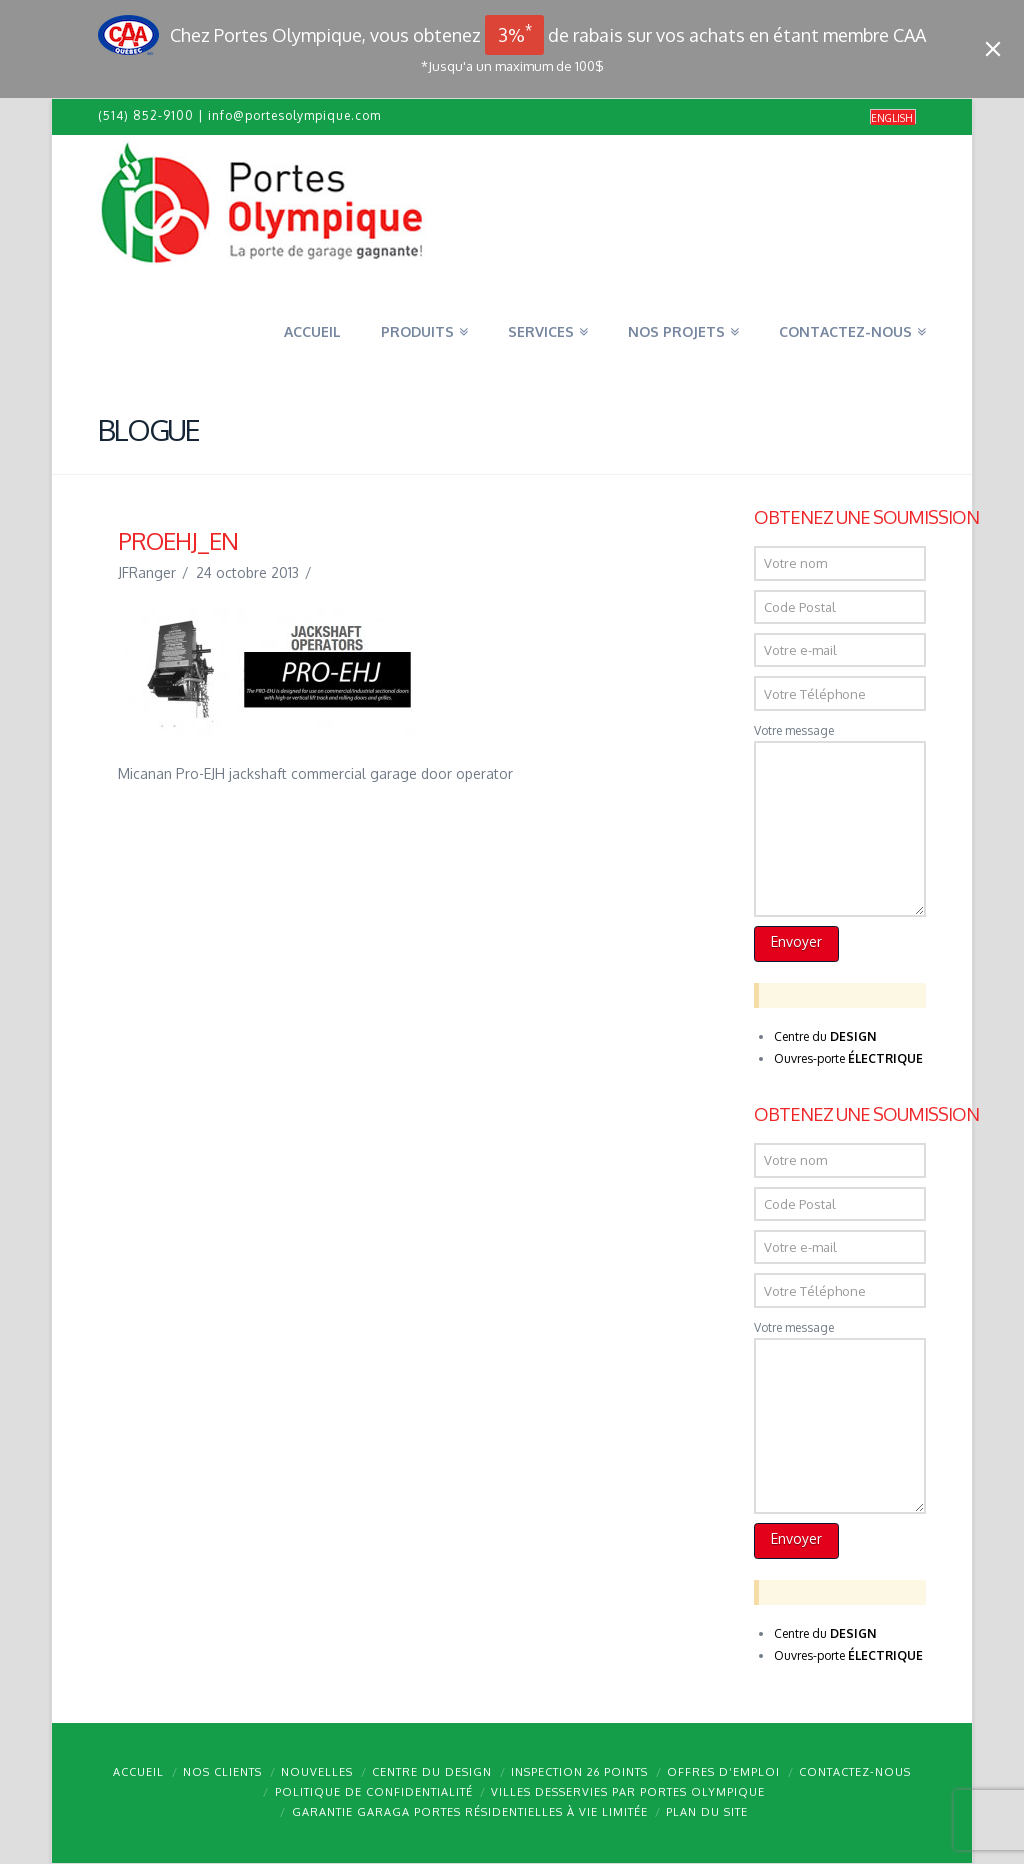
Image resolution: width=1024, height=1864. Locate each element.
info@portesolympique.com (294, 115)
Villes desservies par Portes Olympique (628, 1792)
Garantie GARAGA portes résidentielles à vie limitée (470, 1812)
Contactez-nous (855, 1772)
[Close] (993, 49)
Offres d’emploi (723, 1772)
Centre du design (432, 1772)
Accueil (138, 1772)
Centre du (825, 1036)
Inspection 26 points (579, 1772)
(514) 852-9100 (146, 115)
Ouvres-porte (848, 1058)
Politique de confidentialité (374, 1792)
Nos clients (222, 1772)
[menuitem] (893, 117)
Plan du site (707, 1812)
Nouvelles (317, 1772)
